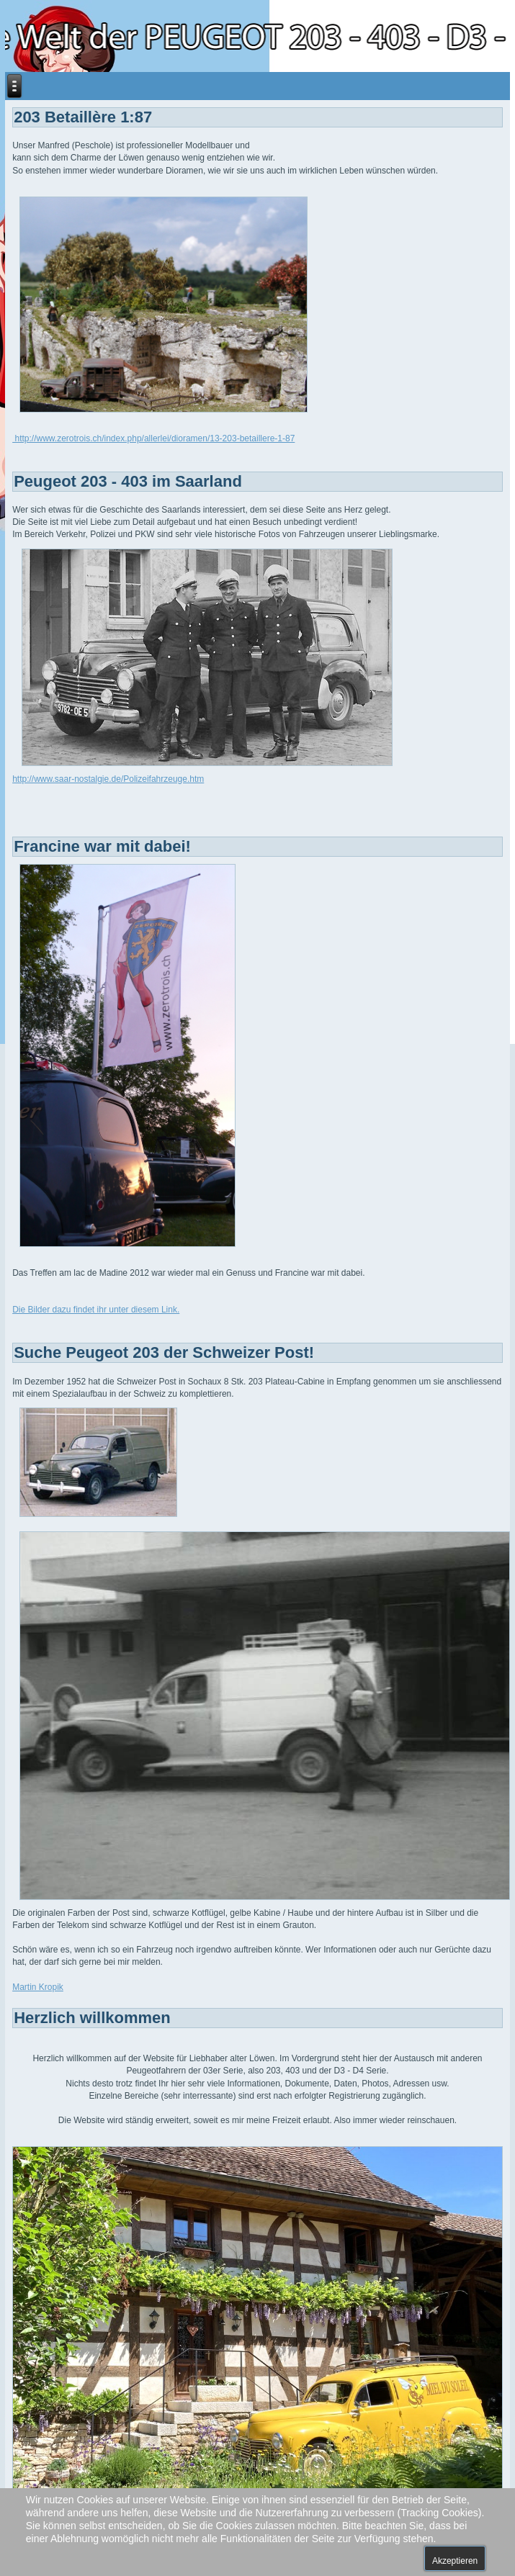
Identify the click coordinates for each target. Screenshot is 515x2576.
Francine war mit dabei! (102, 846)
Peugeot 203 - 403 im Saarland (128, 481)
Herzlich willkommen (92, 2018)
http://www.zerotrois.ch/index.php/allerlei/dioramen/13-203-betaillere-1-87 (153, 438)
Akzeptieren (455, 2561)
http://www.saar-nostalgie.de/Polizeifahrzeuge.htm (108, 779)
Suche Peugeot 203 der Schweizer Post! (164, 1352)
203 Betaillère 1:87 (83, 117)
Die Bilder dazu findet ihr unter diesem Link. (95, 1310)
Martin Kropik (37, 1987)
